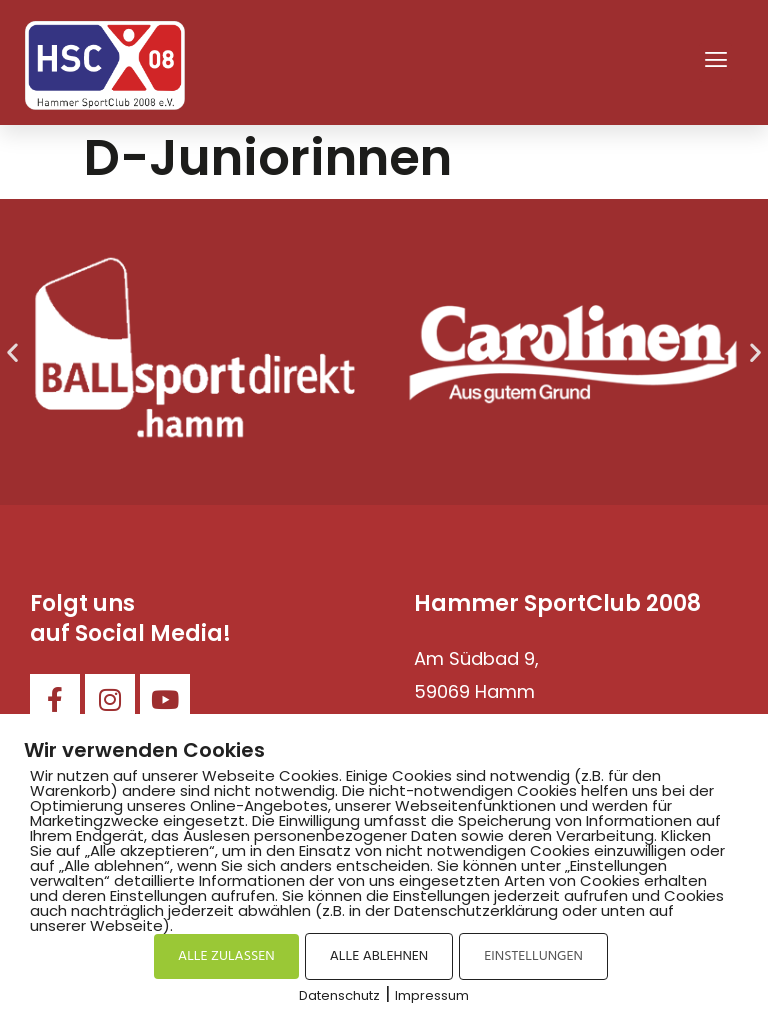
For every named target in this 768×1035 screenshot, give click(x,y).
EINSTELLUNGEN (533, 956)
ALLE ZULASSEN (226, 956)
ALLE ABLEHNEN (379, 956)
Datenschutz (339, 995)
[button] (715, 63)
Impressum (432, 995)
